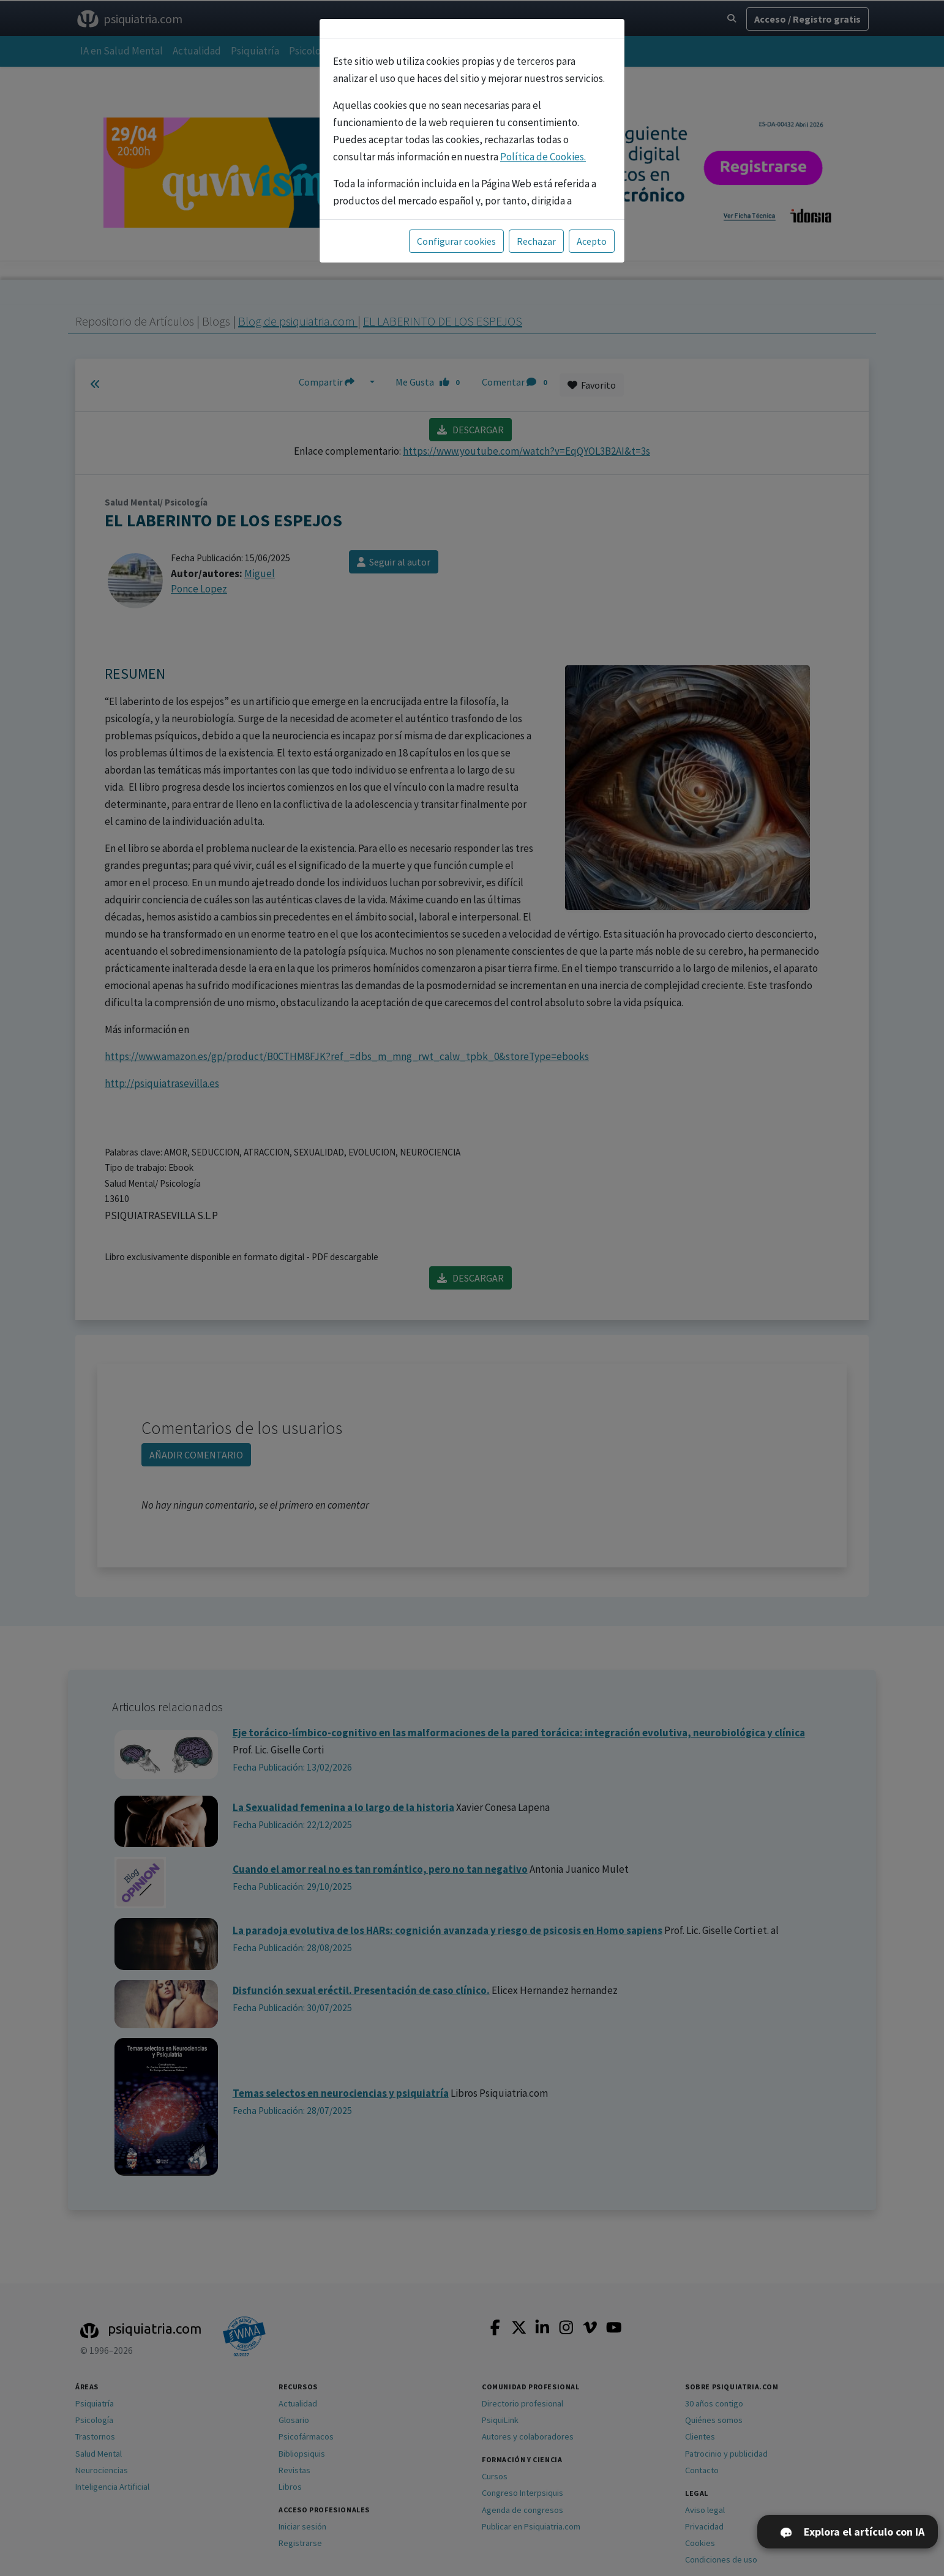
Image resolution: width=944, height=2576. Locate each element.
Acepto (592, 241)
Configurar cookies (456, 241)
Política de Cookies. (543, 156)
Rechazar (536, 241)
